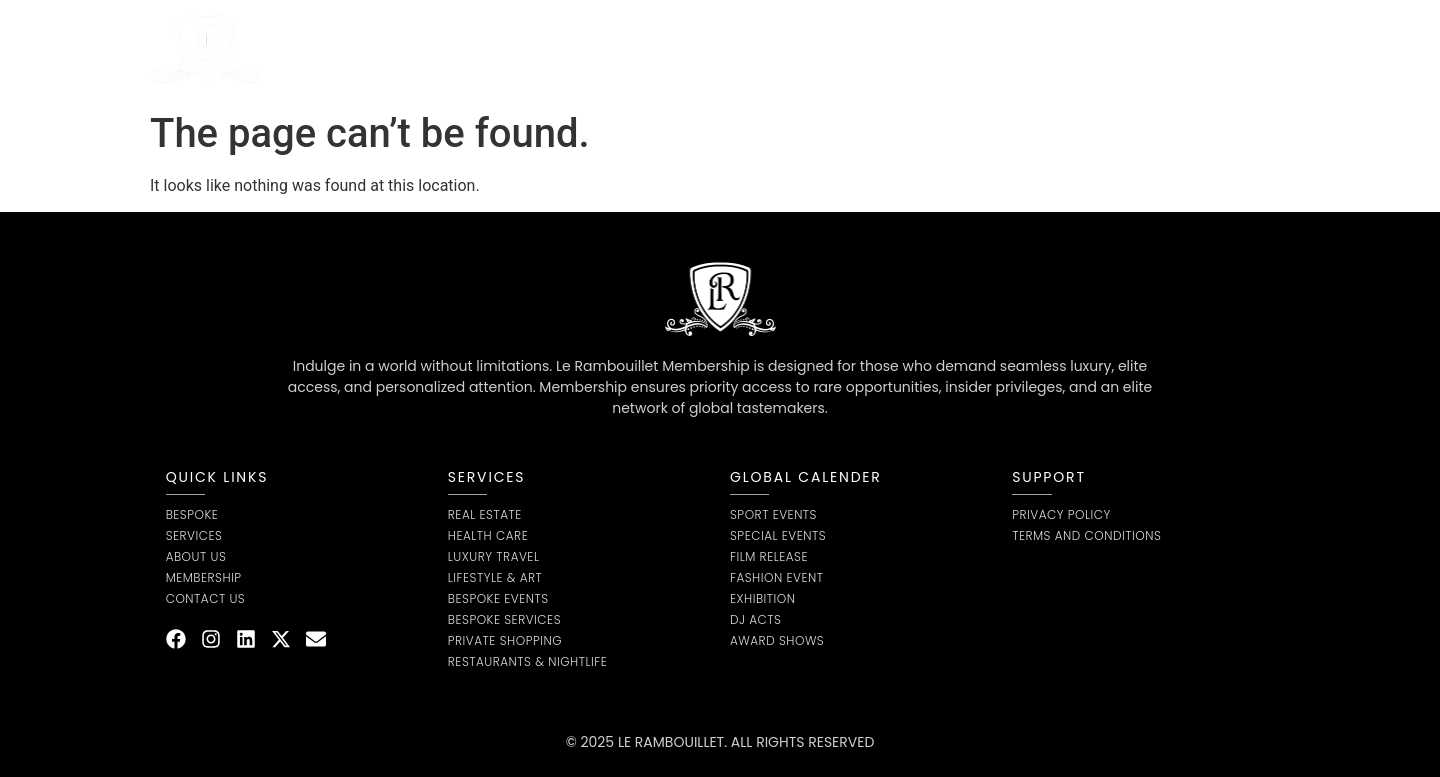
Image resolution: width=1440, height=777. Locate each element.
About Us (604, 50)
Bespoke (704, 50)
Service (496, 50)
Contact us (936, 50)
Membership (815, 50)
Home (403, 50)
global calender (806, 477)
